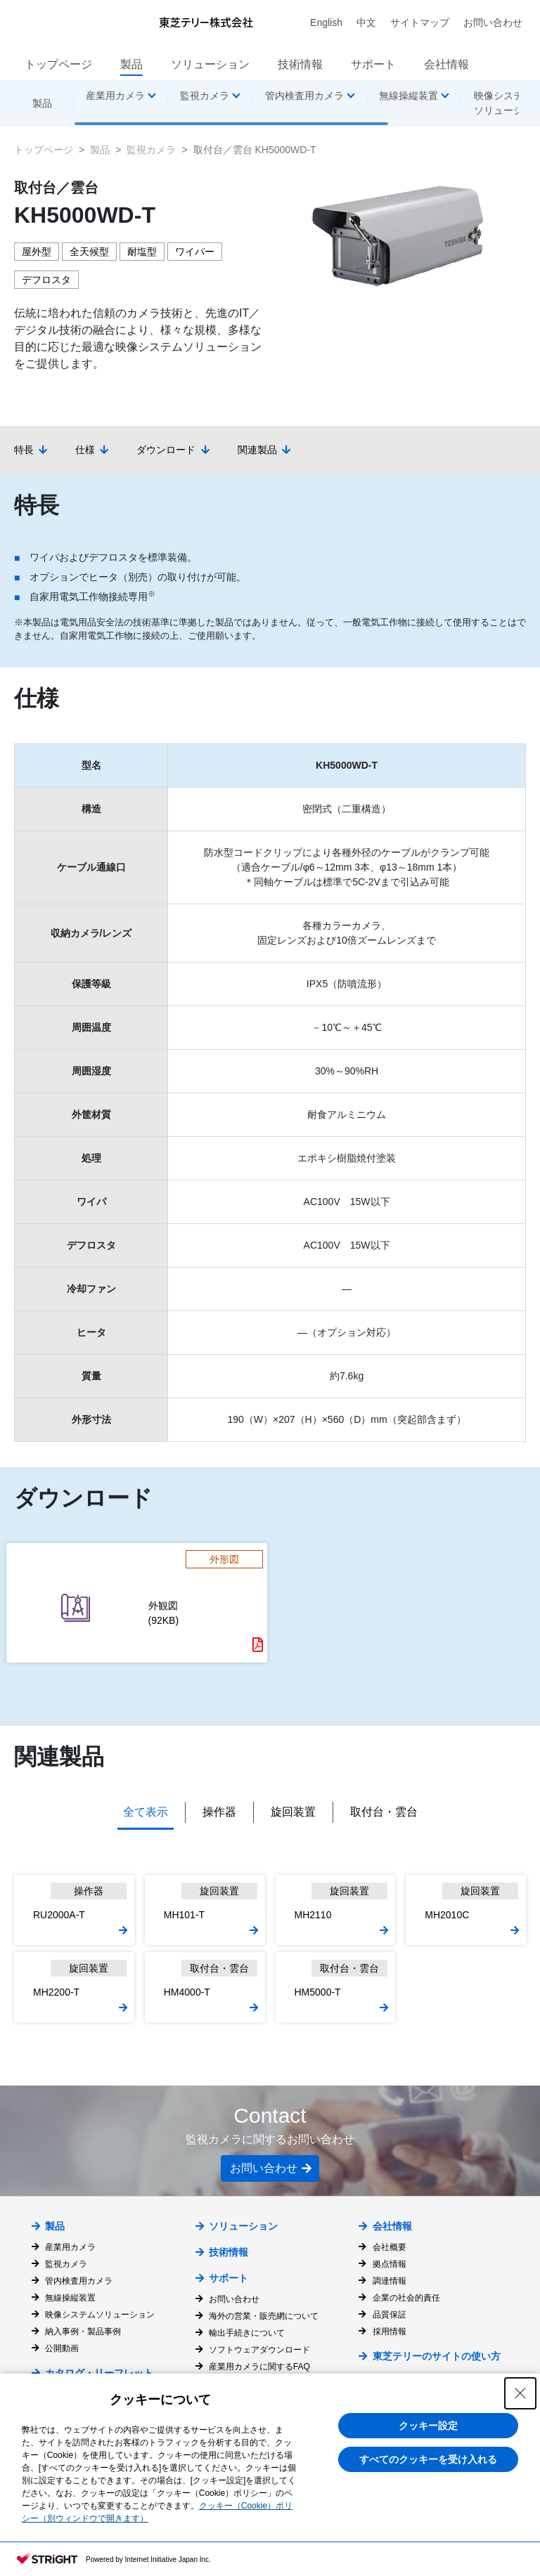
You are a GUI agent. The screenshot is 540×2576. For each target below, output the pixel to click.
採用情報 (389, 2331)
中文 (366, 22)
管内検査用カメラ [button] (304, 95)
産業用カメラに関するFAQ (259, 2367)
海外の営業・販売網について (264, 2316)
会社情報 (446, 64)
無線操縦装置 (70, 2298)
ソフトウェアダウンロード (259, 2350)
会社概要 (389, 2247)
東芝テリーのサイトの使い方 (437, 2356)
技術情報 (300, 64)
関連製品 (257, 449)
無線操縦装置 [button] (408, 95)
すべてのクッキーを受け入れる (428, 2459)
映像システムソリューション (100, 2315)
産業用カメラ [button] (115, 95)
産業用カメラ (70, 2247)
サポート (373, 64)
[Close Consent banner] (520, 2393)
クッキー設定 (428, 2425)
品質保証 (389, 2315)
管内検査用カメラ (78, 2281)
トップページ (58, 64)
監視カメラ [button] (204, 95)
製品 (131, 64)
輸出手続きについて (247, 2333)
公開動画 (62, 2348)
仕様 (85, 449)
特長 (24, 449)
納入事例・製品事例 (83, 2331)
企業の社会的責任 (406, 2298)
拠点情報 (389, 2264)
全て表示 (145, 1812)
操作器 (219, 1812)
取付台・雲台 (384, 1812)
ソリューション (210, 64)
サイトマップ (419, 22)
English (326, 22)
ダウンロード (165, 449)
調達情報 (389, 2281)
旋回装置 (293, 1812)
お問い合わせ (492, 22)
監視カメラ (151, 149)
